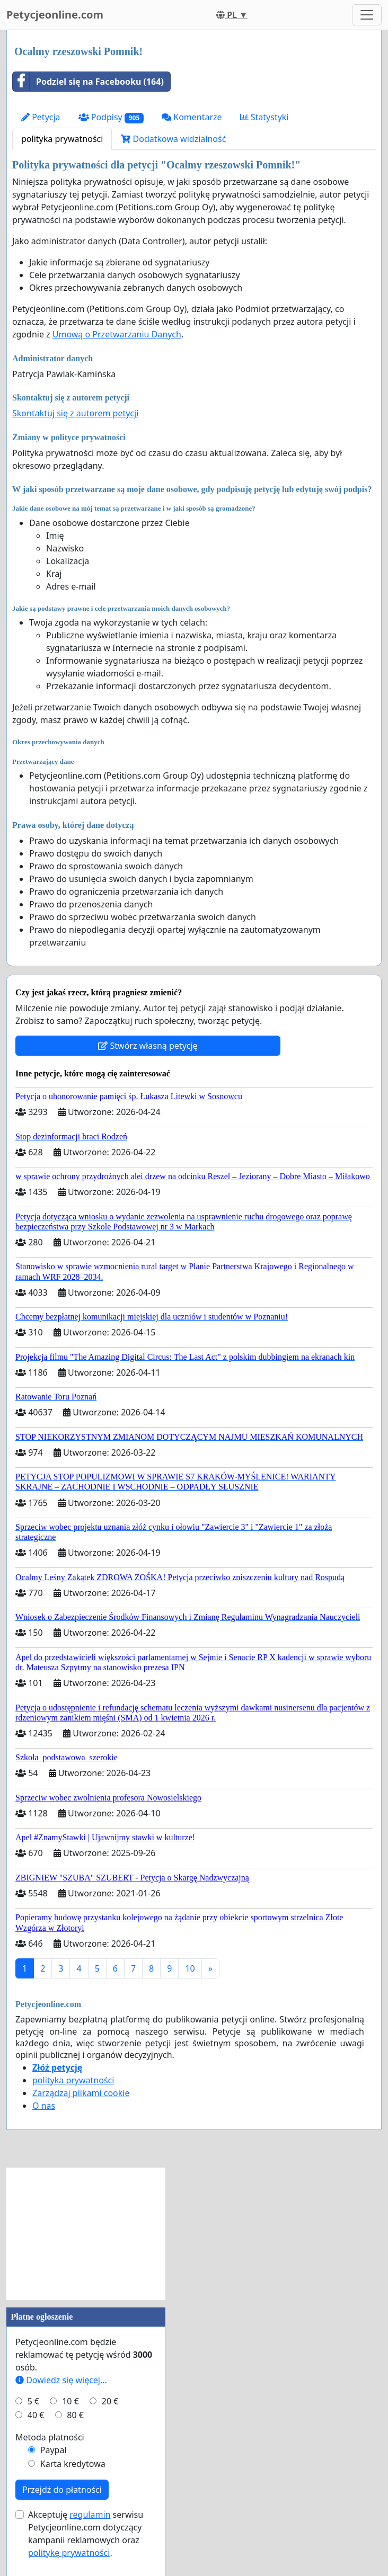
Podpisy (111, 117)
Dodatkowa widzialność (173, 139)
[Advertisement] (85, 2234)
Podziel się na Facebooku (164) (88, 81)
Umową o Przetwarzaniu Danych (116, 334)
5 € (33, 2401)
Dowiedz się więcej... (61, 2380)
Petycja (40, 117)
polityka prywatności (62, 139)
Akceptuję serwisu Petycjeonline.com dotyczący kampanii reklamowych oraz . (85, 2534)
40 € (36, 2415)
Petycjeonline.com (54, 14)
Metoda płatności (49, 2437)
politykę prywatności (69, 2553)
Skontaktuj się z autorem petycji (75, 413)
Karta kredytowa (72, 2464)
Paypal (53, 2450)
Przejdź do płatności (62, 2489)
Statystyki (264, 117)
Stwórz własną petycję (147, 1045)
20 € (110, 2401)
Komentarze (192, 117)
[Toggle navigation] (367, 14)
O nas (43, 2105)
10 (190, 1968)
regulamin (89, 2514)
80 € (75, 2415)
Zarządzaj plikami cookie (80, 2093)
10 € (70, 2401)
